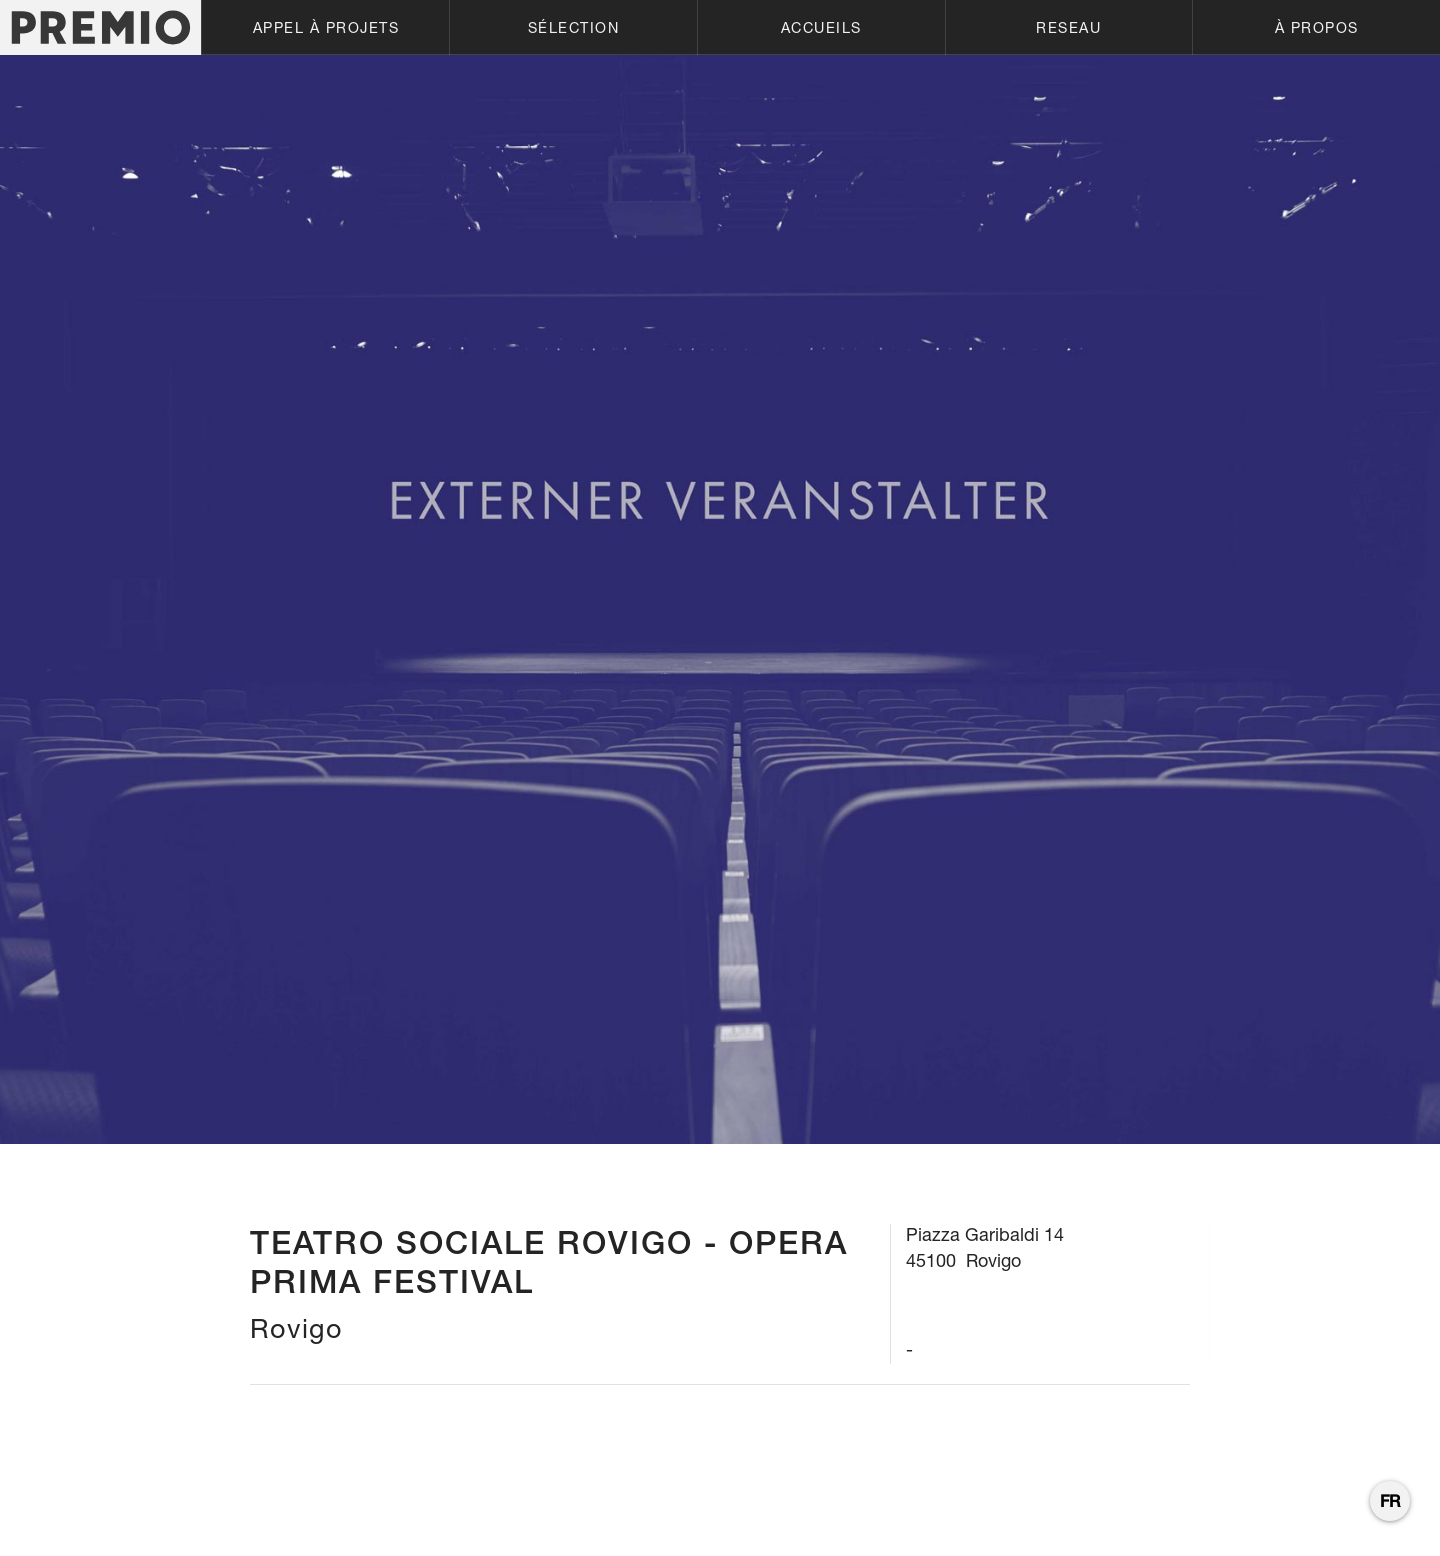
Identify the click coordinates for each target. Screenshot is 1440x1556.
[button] (325, 27)
